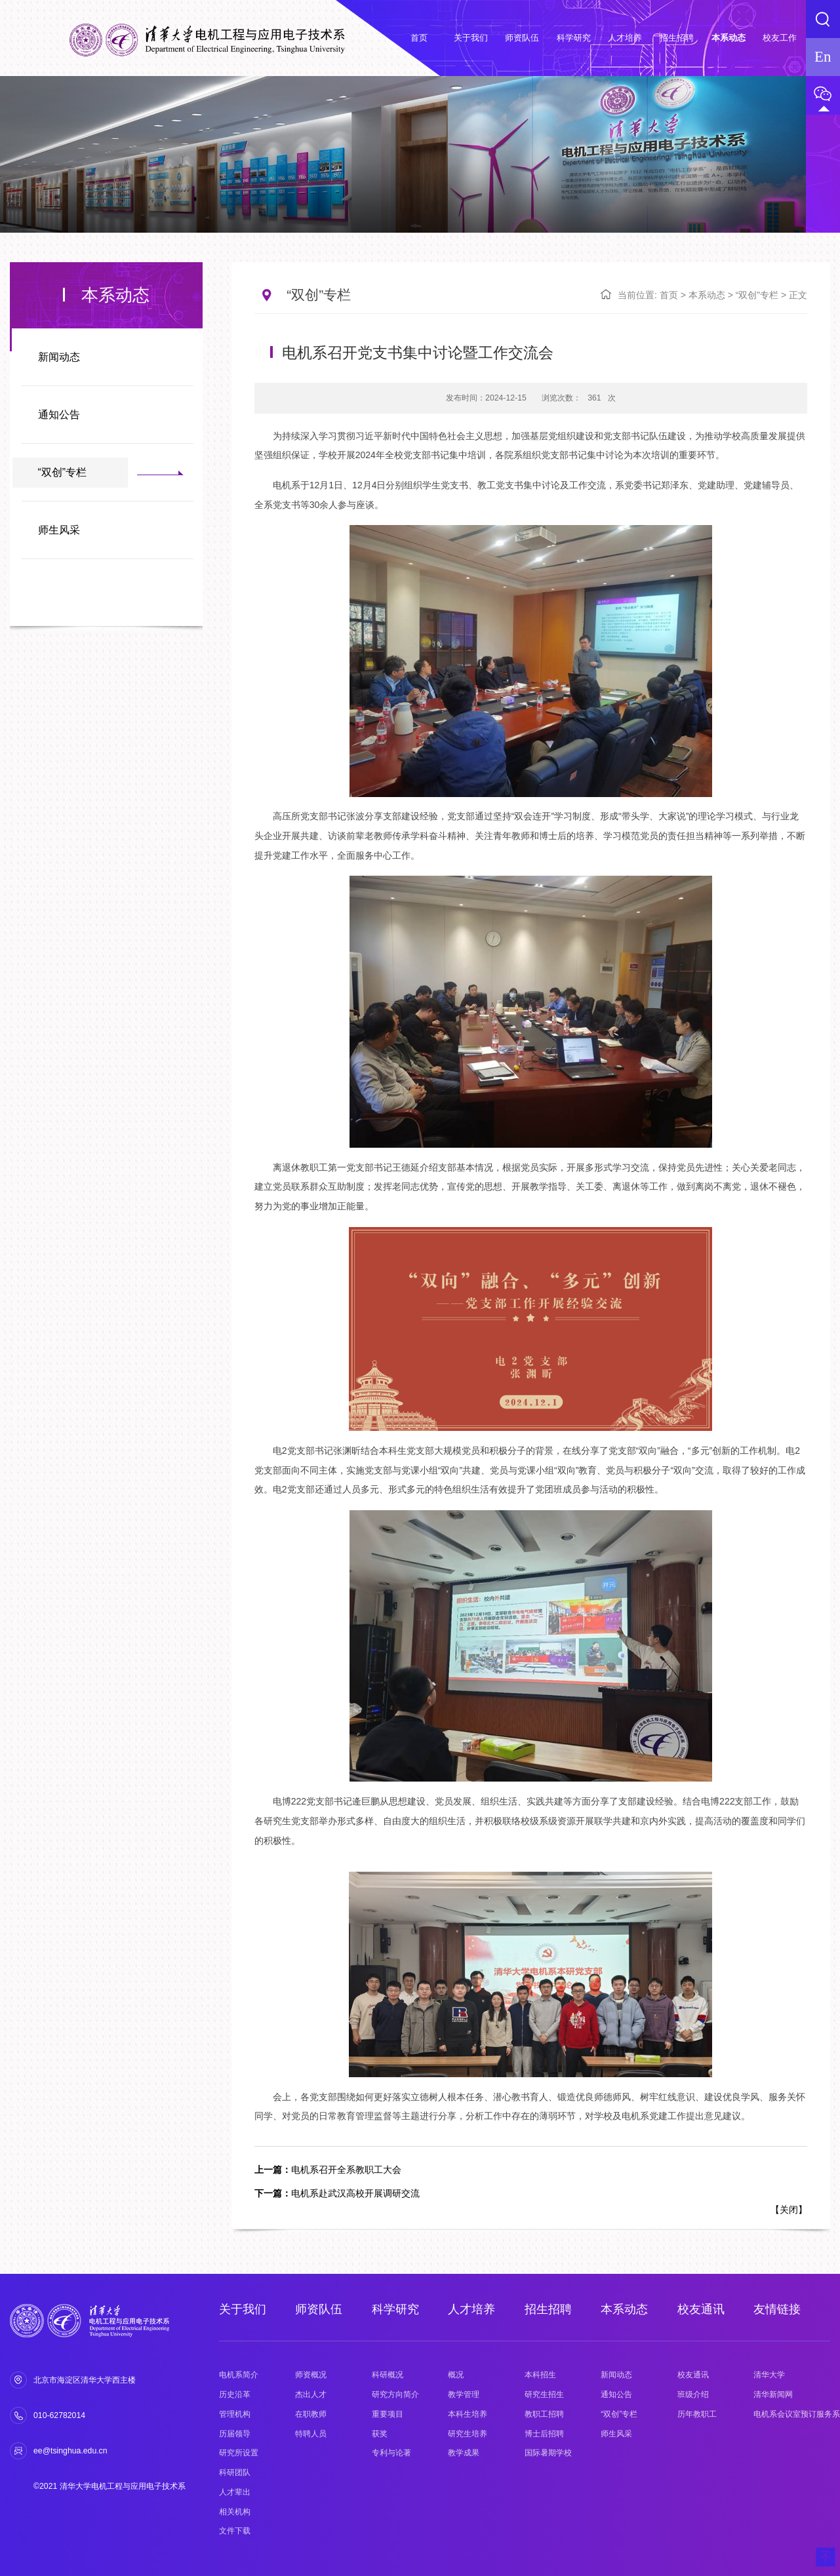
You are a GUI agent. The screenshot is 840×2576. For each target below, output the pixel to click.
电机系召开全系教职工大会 (327, 2169)
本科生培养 (467, 2414)
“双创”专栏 (62, 472)
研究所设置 (238, 2452)
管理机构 (234, 2414)
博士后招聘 (544, 2433)
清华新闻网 (773, 2394)
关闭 (789, 2209)
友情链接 (777, 2309)
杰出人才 (311, 2394)
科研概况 (387, 2374)
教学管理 (463, 2394)
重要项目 (387, 2414)
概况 (456, 2374)
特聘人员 (311, 2433)
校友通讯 (701, 2309)
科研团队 (234, 2472)
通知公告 (59, 414)
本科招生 (540, 2374)
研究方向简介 (395, 2394)
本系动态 (707, 295)
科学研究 (395, 2309)
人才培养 (471, 2309)
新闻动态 (59, 356)
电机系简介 (238, 2374)
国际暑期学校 (548, 2452)
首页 (669, 295)
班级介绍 (693, 2394)
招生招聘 (548, 2309)
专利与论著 (391, 2452)
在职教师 (311, 2414)
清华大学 (769, 2374)
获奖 (380, 2433)
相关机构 (234, 2511)
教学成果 (463, 2452)
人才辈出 (234, 2492)
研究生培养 (467, 2433)
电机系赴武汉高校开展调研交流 (337, 2193)
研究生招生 (544, 2394)
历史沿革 (234, 2394)
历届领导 (234, 2433)
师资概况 (311, 2374)
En (822, 57)
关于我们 (242, 2309)
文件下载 (234, 2530)
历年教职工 (697, 2414)
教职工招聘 (544, 2414)
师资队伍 (318, 2309)
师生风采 (59, 530)
